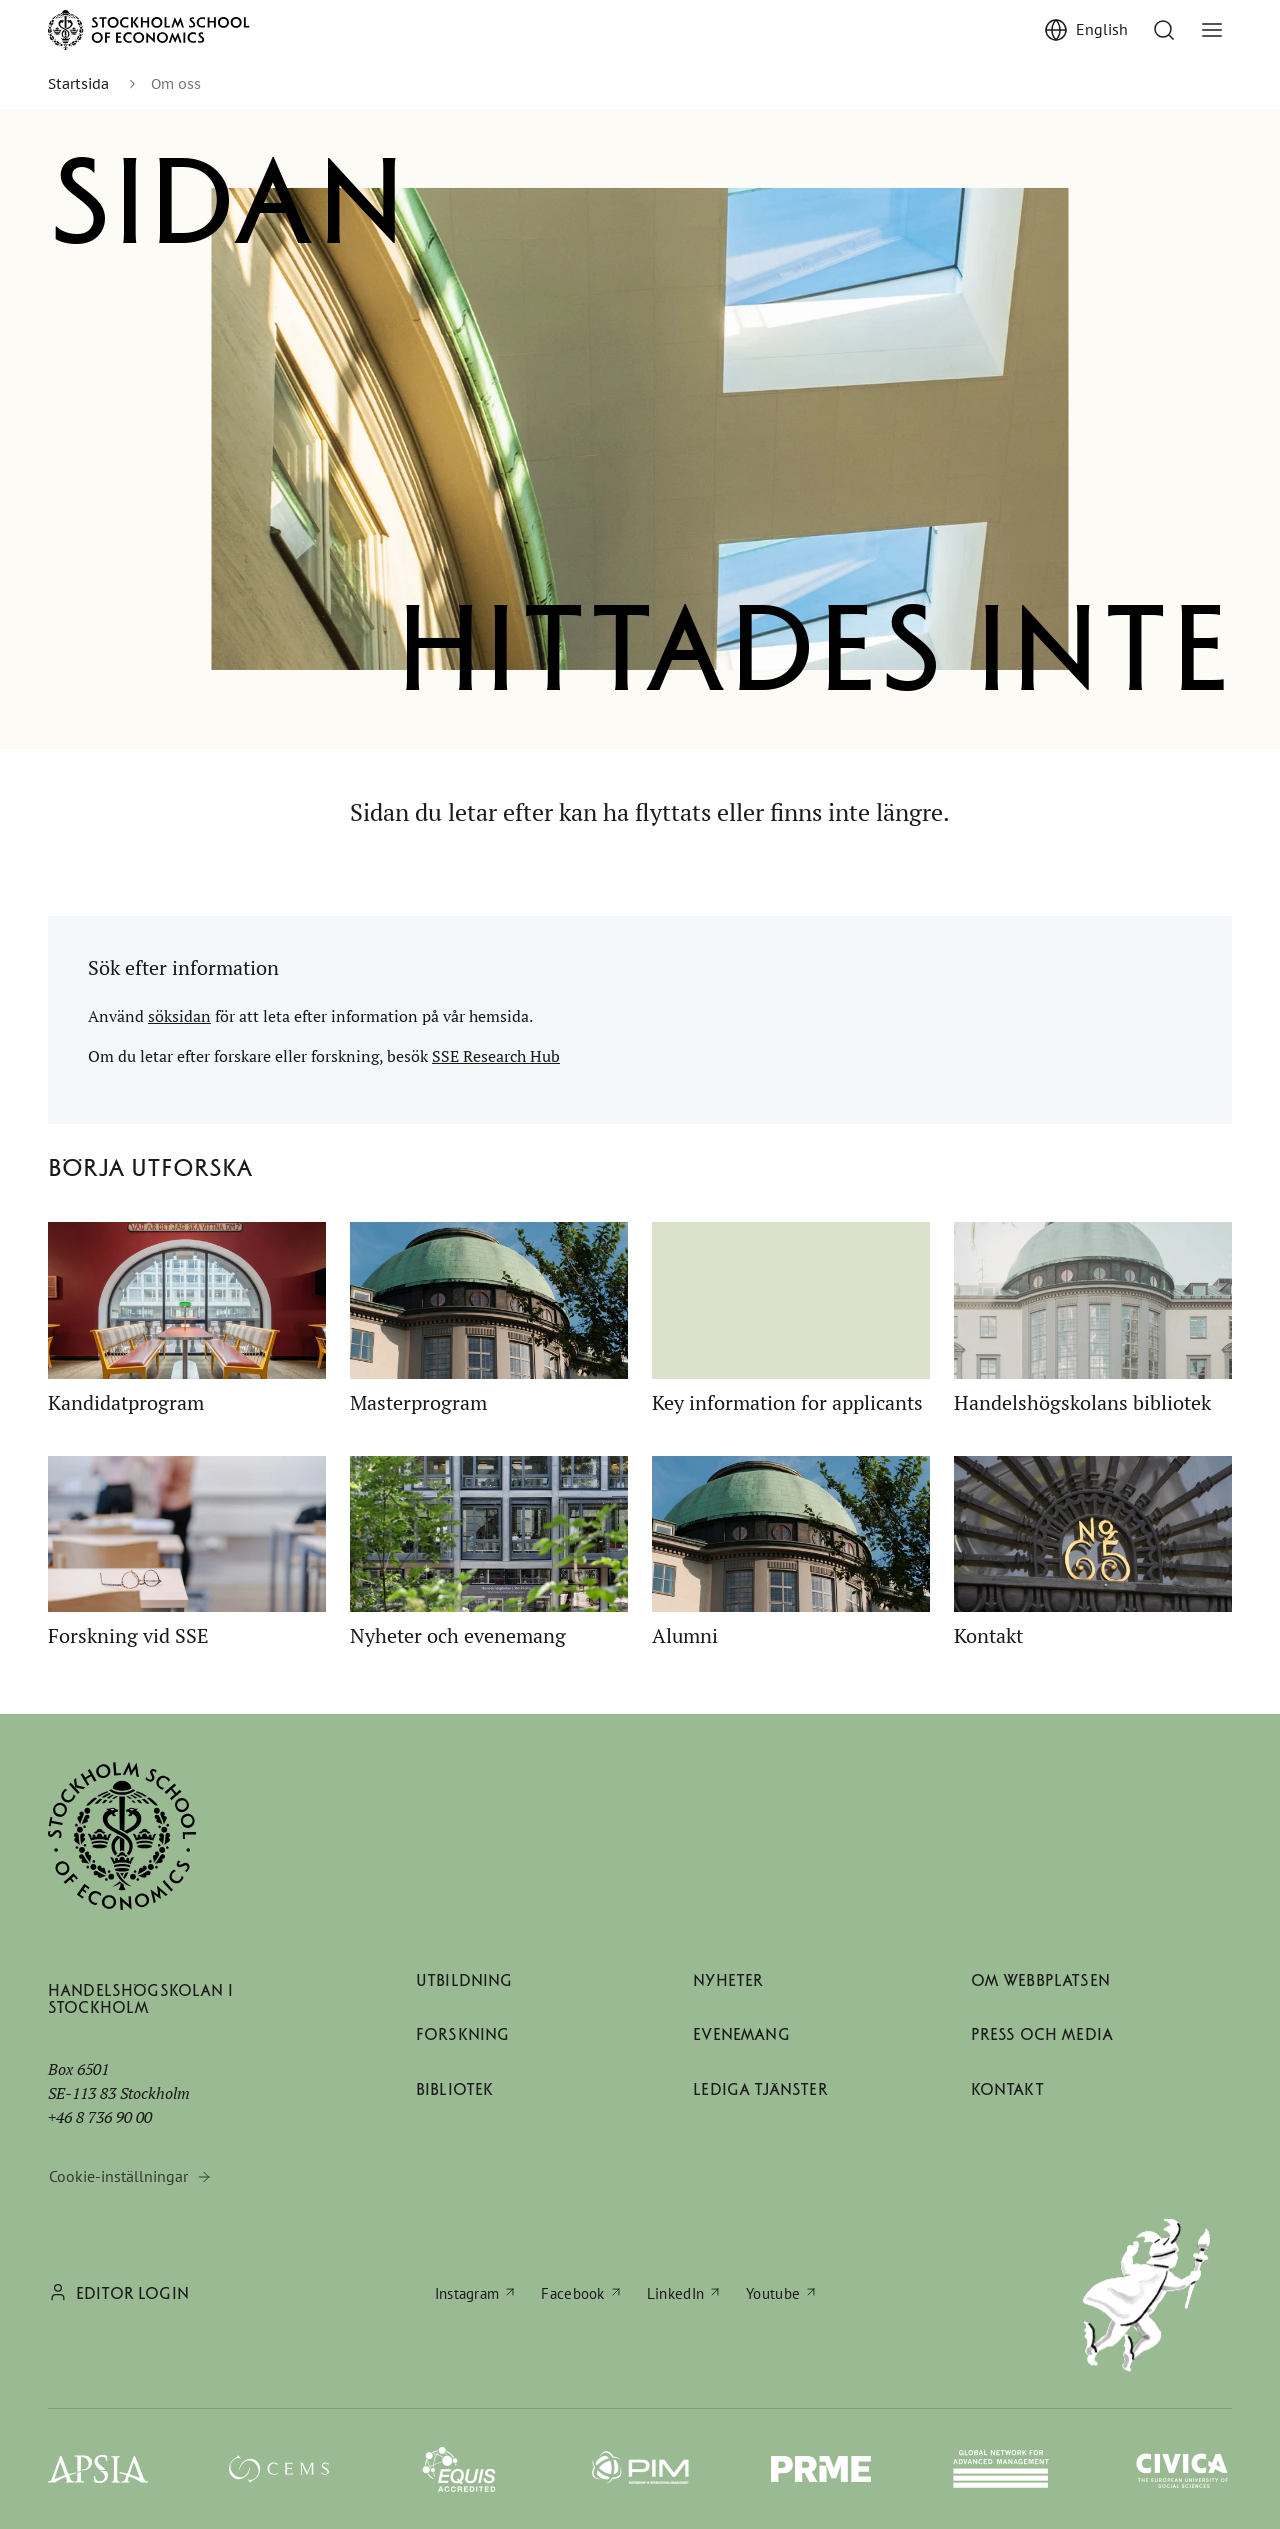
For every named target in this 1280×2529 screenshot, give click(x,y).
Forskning (462, 2034)
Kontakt (1007, 2089)
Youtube (773, 2293)
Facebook (572, 2293)
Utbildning (464, 1980)
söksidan (179, 1016)
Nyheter (728, 1980)
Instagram (467, 2293)
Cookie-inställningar (118, 2176)
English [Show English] (1102, 29)
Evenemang (741, 2034)
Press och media (1042, 2034)
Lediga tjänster (760, 2089)
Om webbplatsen (1040, 1980)
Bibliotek (454, 2089)
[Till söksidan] (1164, 30)
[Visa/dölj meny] (1212, 30)
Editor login (132, 2293)
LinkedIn (675, 2293)
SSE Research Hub (496, 1056)
